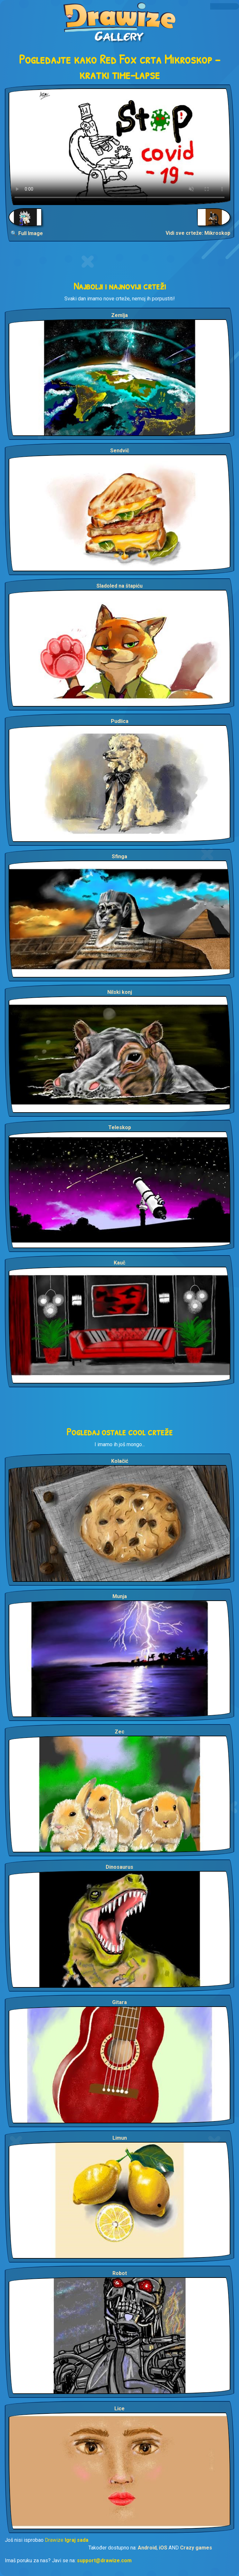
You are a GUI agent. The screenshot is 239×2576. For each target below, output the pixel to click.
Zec (119, 1732)
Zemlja (119, 315)
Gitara (119, 2002)
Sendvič (119, 451)
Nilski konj (119, 992)
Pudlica (119, 721)
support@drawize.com (104, 2560)
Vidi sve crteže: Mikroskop (198, 233)
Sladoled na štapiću (119, 586)
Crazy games (196, 2548)
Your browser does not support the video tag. (119, 146)
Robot (119, 2273)
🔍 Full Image (27, 233)
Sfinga (119, 856)
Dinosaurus (119, 1867)
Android (147, 2548)
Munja (119, 1596)
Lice (119, 2409)
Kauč (119, 1263)
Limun (119, 2138)
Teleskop (119, 1127)
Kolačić (119, 1461)
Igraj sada (76, 2540)
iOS (163, 2548)
